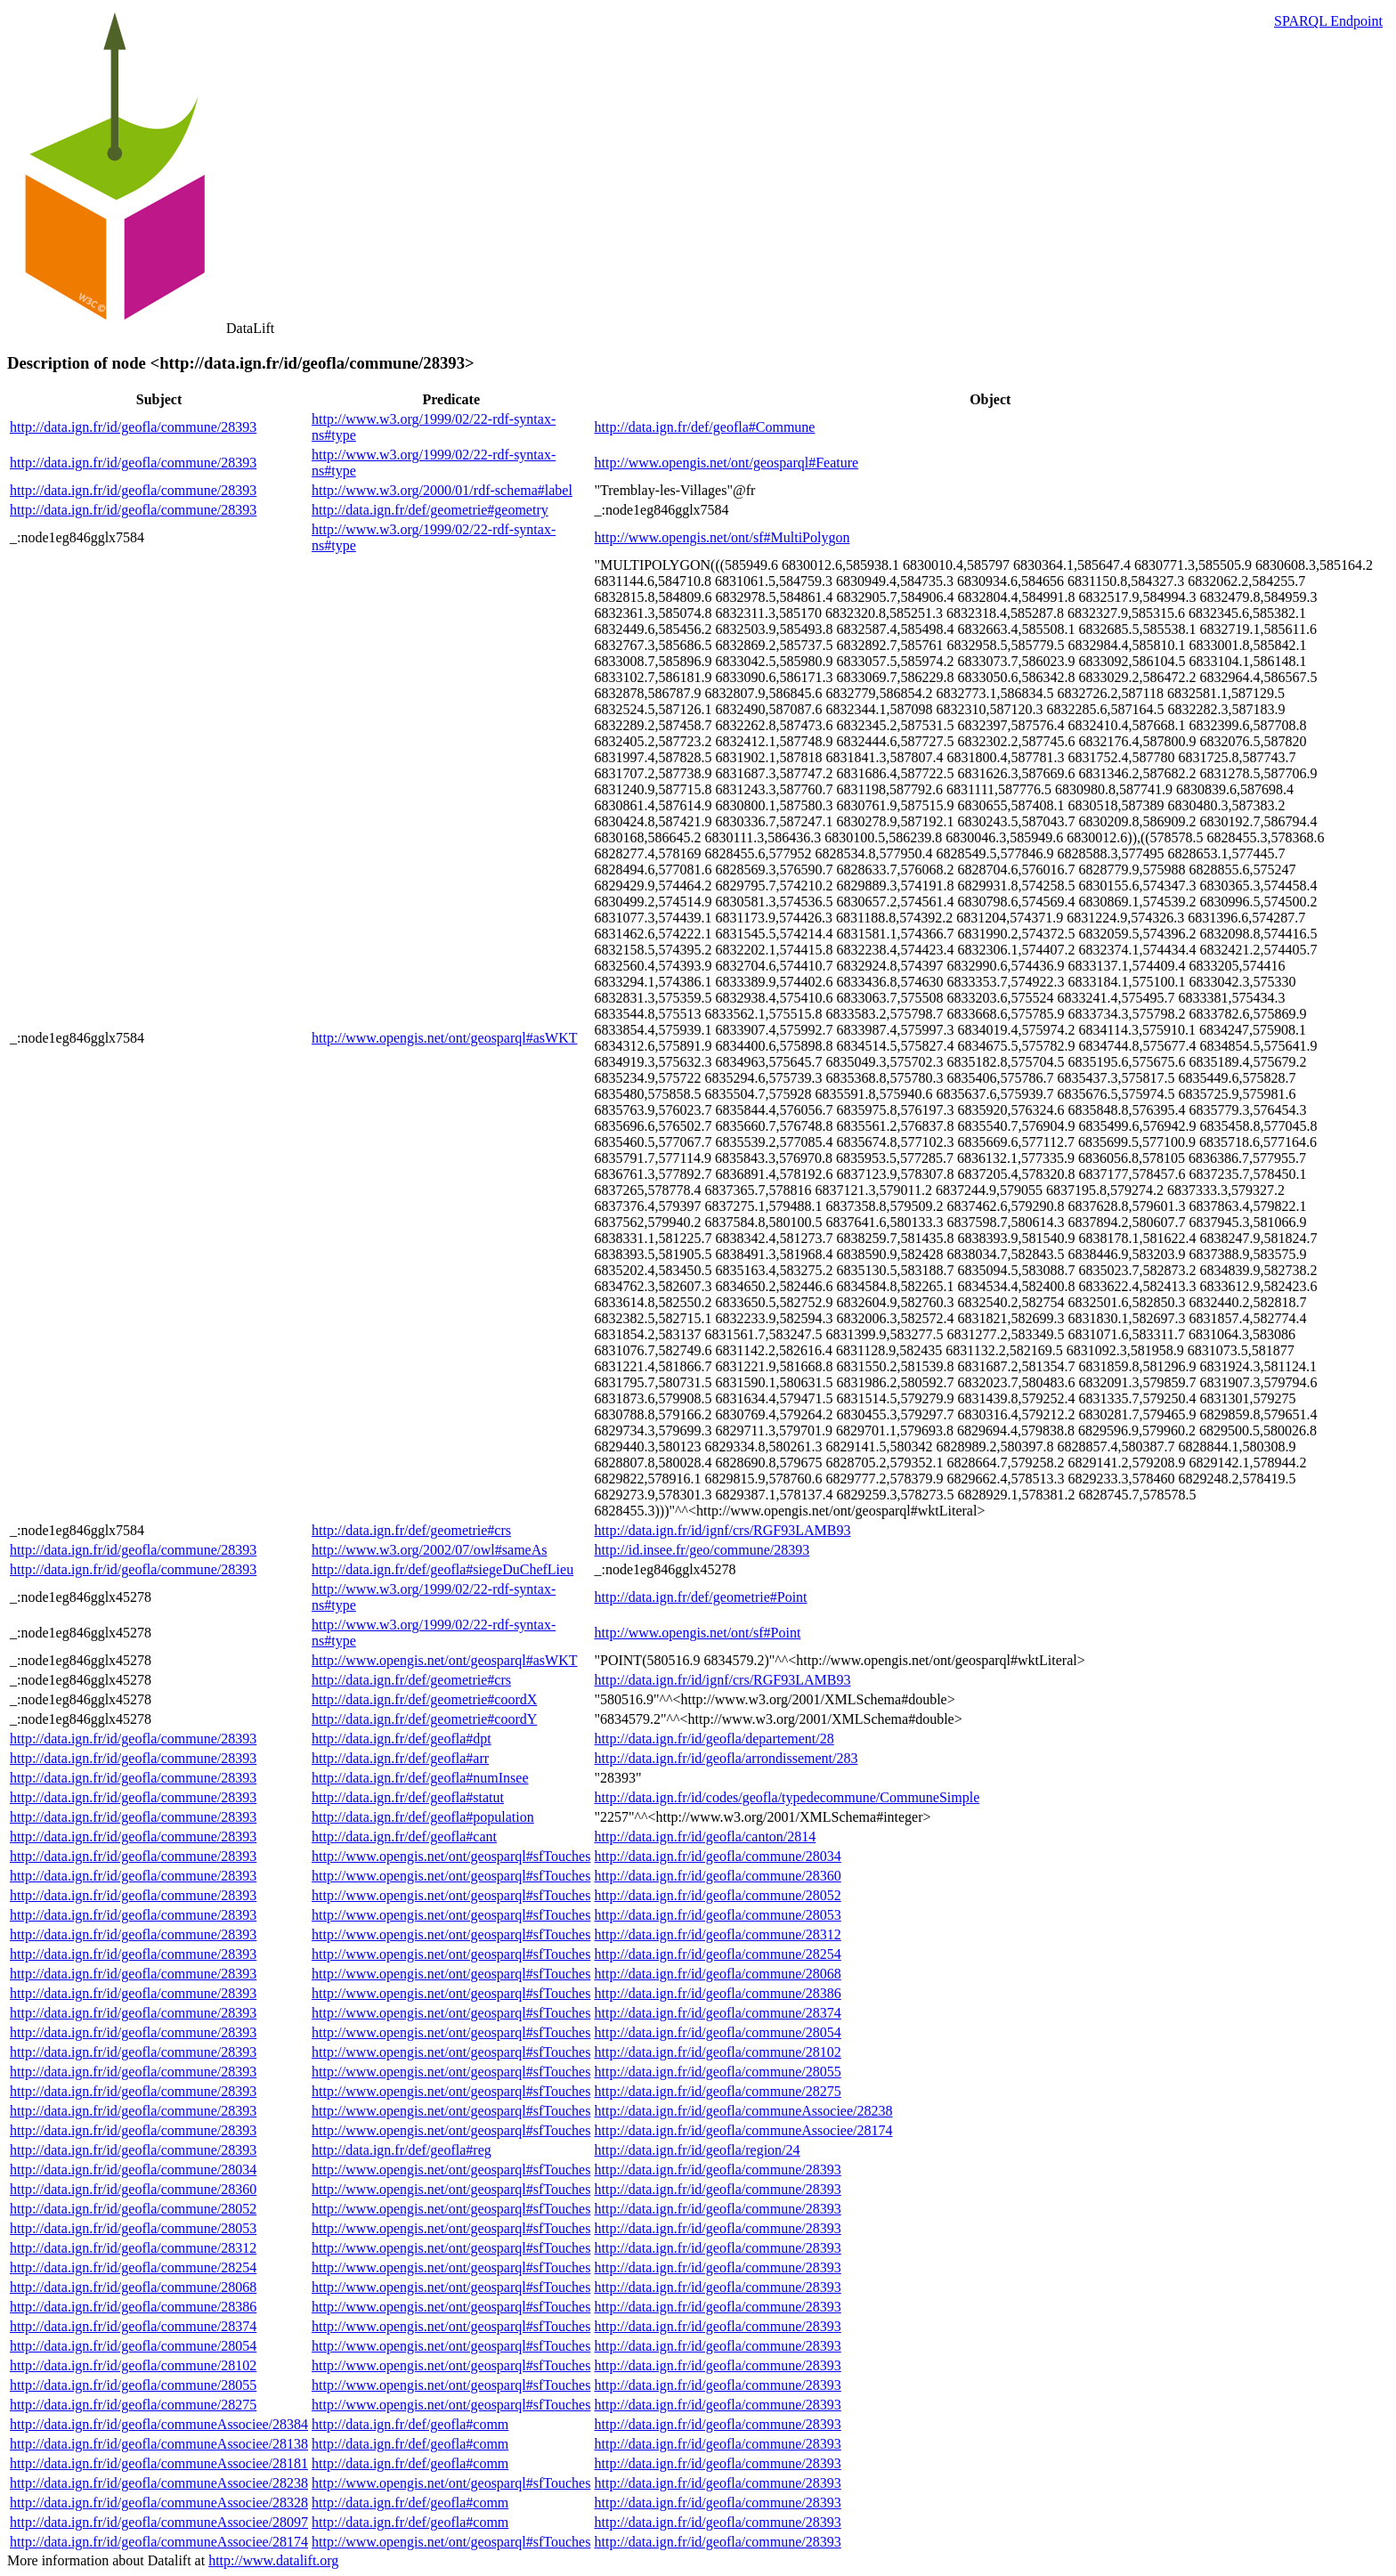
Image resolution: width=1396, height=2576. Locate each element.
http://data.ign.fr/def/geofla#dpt (401, 1738)
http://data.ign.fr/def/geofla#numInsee (420, 1777)
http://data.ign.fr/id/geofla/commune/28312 (717, 1934)
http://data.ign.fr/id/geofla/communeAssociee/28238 (743, 2110)
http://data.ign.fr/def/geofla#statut (408, 1797)
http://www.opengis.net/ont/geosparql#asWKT (444, 1037)
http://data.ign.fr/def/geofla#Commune (704, 427)
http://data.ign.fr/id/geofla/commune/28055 (717, 2071)
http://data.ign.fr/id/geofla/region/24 (696, 2150)
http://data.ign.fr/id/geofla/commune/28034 (717, 1856)
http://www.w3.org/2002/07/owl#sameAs (429, 1549)
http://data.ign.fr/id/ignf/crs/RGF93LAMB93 (722, 1530)
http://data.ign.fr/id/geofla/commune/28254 (717, 1954)
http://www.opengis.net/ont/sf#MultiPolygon (721, 537)
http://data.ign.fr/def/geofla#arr (400, 1758)
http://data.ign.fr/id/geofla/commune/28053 (717, 1914)
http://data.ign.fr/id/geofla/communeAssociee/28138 (159, 2443)
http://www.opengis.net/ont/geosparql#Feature (726, 462)
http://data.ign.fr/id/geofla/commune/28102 (717, 2052)
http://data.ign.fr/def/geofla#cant (404, 1836)
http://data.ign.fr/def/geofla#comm (410, 2424)
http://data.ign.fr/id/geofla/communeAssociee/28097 (159, 2522)
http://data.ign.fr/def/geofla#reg (401, 2150)
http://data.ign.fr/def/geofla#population (423, 1816)
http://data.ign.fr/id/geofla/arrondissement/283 (725, 1758)
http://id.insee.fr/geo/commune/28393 (701, 1549)
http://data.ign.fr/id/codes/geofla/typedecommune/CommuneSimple (786, 1797)
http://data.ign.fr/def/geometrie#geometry (430, 509)
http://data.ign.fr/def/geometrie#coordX (424, 1699)
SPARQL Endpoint (1328, 20)
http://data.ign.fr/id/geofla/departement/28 (713, 1738)
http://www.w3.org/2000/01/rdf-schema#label (442, 490)
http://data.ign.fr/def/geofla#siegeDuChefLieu (442, 1569)
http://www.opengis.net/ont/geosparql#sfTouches (451, 1856)
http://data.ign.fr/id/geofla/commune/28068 (717, 1973)
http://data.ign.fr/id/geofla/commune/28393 (133, 427)
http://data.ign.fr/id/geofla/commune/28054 (717, 2032)
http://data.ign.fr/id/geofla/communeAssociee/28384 (159, 2424)
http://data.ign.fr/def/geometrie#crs (411, 1530)
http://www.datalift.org (273, 2560)
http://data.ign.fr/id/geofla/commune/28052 (717, 1895)
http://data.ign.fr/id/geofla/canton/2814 (705, 1836)
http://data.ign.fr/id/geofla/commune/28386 (717, 1993)
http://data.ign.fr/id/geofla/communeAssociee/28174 (743, 2130)
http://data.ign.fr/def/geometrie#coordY (424, 1719)
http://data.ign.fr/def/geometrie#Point (700, 1597)
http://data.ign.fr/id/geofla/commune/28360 (717, 1875)
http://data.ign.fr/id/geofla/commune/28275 (717, 2091)
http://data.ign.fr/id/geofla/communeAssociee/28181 (159, 2463)
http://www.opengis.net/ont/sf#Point (697, 1632)
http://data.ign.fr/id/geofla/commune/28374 (717, 2012)
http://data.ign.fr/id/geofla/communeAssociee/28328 (159, 2502)
